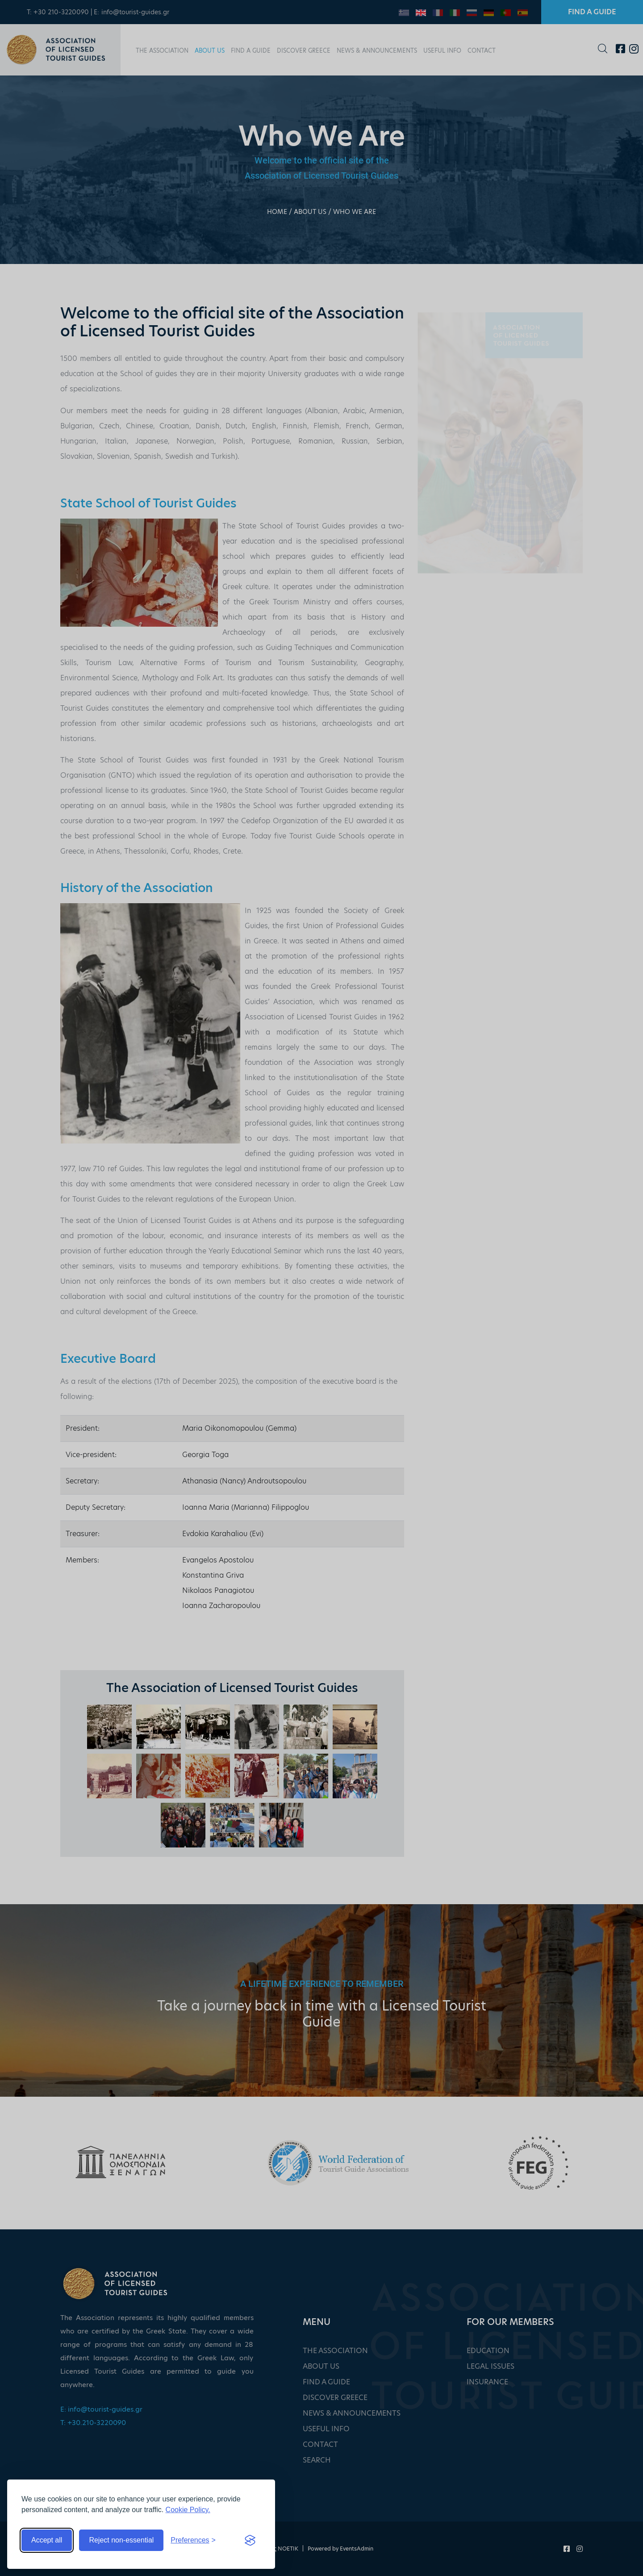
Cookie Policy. (188, 2509)
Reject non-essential (121, 2540)
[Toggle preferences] (193, 2540)
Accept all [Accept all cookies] (46, 2540)
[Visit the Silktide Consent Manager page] (250, 2540)
